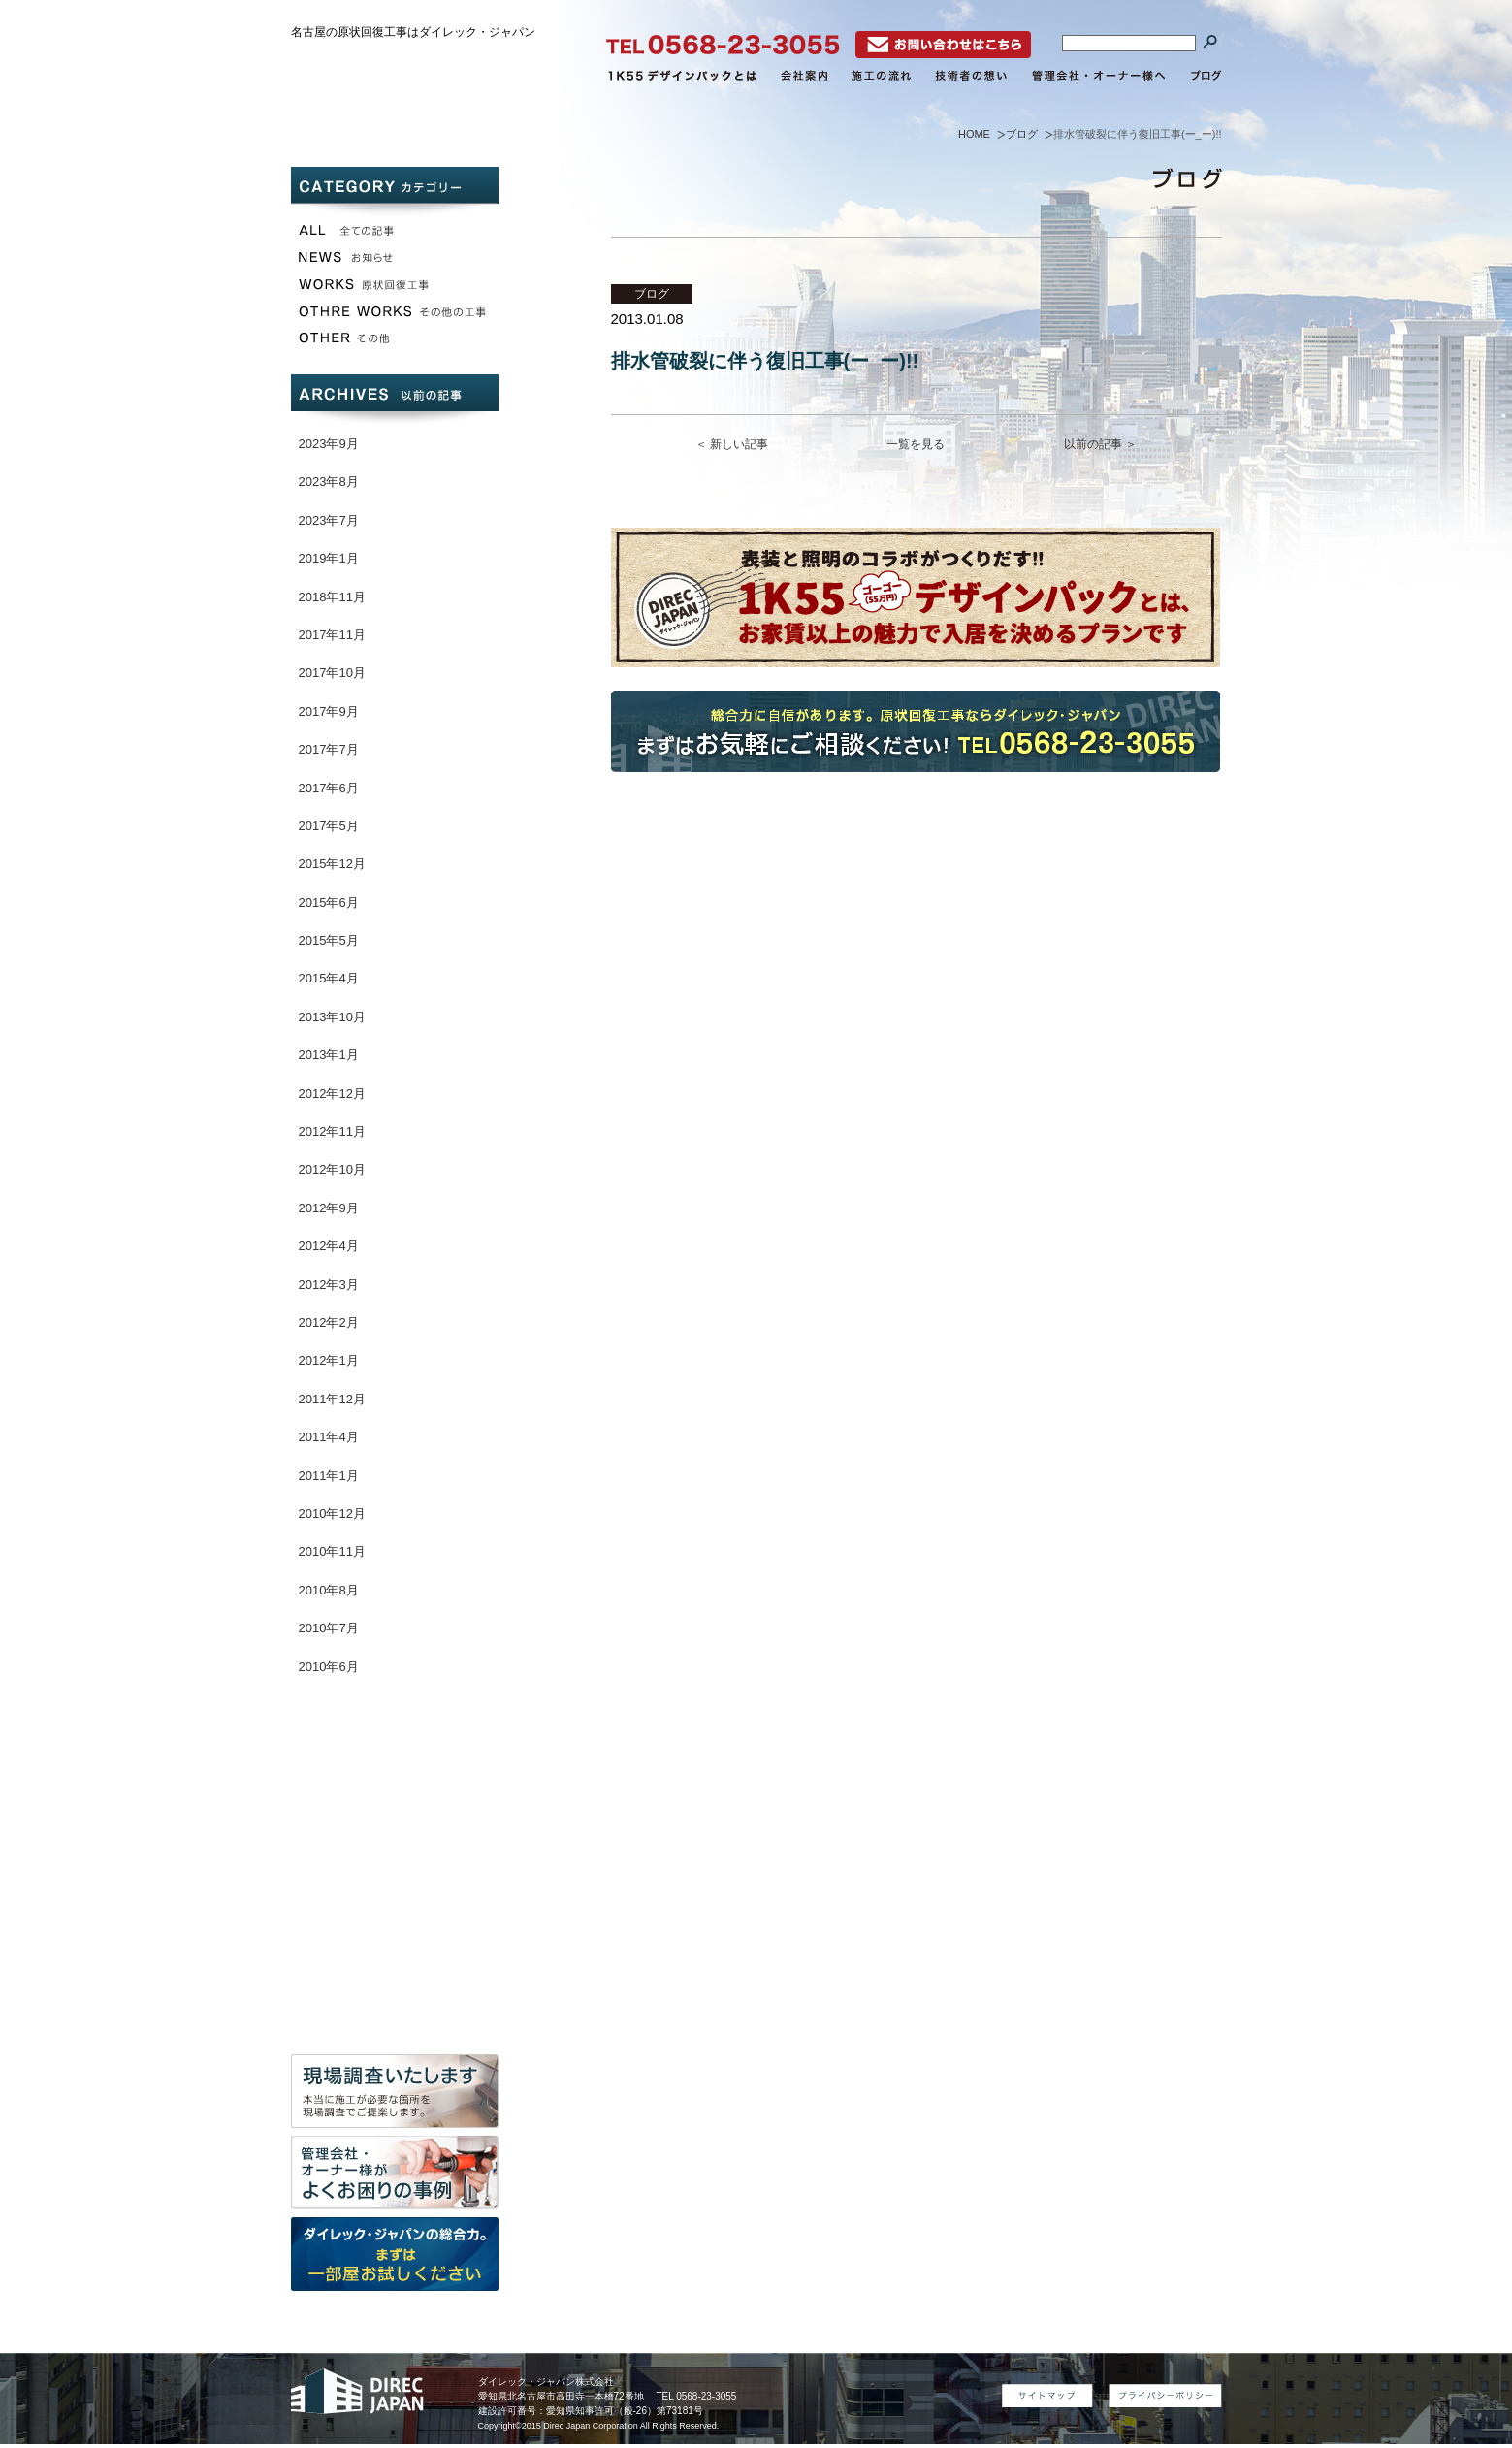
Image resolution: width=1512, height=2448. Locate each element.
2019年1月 (329, 558)
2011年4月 (329, 1437)
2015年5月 (329, 940)
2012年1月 (329, 1360)
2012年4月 (329, 1246)
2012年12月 (332, 1093)
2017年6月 (329, 788)
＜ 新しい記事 (731, 444)
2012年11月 (332, 1131)
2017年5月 (329, 826)
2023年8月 (329, 481)
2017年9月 (329, 711)
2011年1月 (329, 1475)
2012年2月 (329, 1322)
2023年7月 (329, 520)
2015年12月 (332, 863)
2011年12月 (332, 1399)
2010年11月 (332, 1551)
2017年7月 (329, 749)
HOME (974, 134)
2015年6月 (329, 902)
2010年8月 (329, 1590)
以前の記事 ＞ (1100, 444)
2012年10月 (332, 1169)
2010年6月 (329, 1666)
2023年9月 (329, 443)
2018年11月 (332, 597)
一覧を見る (915, 444)
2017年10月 (332, 672)
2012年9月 (329, 1208)
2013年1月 (329, 1054)
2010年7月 (329, 1628)
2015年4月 (329, 978)
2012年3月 (329, 1284)
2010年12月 (332, 1513)
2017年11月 (332, 635)
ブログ (1022, 134)
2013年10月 (332, 1017)
